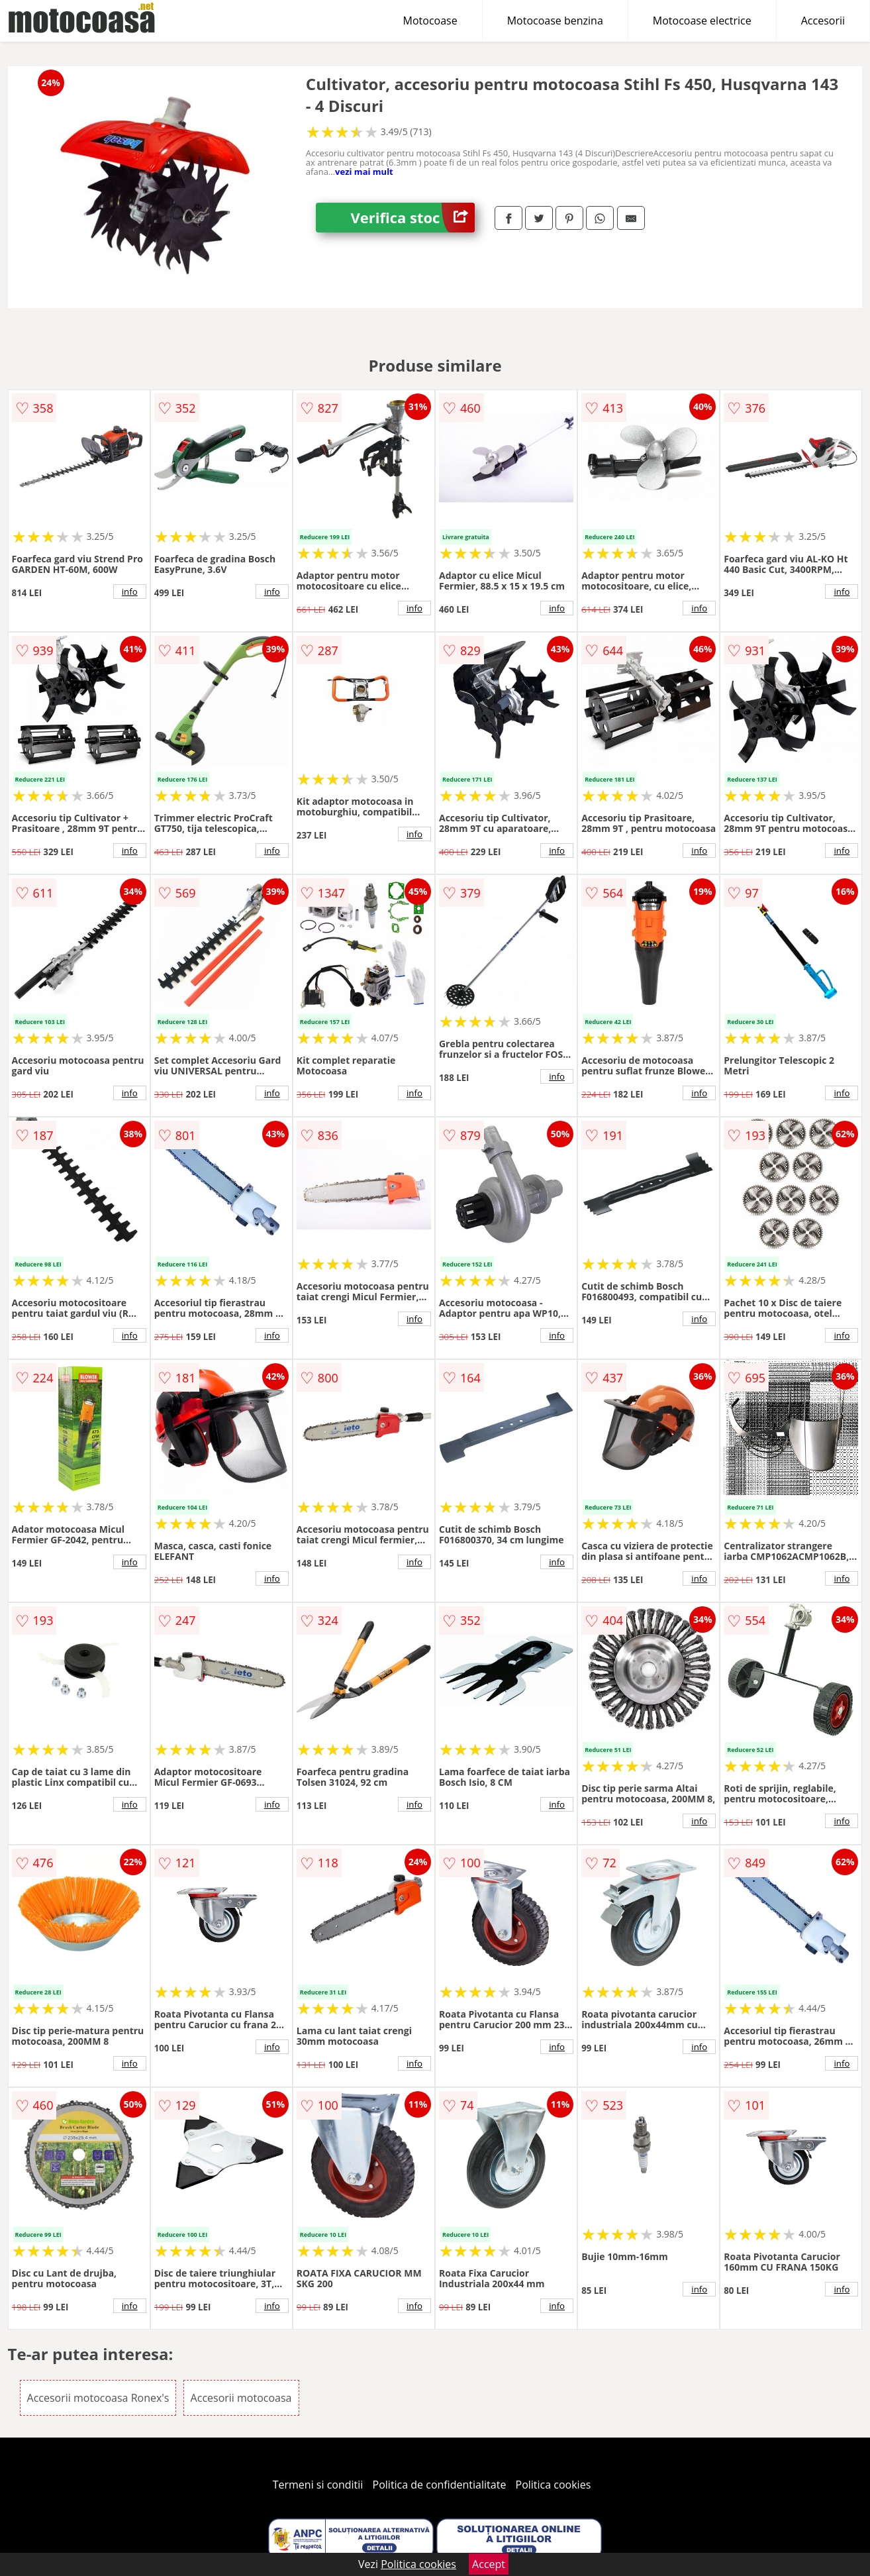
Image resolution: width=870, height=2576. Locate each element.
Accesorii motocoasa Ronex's (98, 2398)
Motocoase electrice (702, 20)
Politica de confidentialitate (440, 2484)
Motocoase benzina (555, 20)
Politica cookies (553, 2484)
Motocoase (430, 20)
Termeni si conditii (318, 2484)
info (130, 591)
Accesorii (823, 20)
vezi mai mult (364, 172)
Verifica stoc (412, 217)
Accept (488, 2564)
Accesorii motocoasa (241, 2398)
